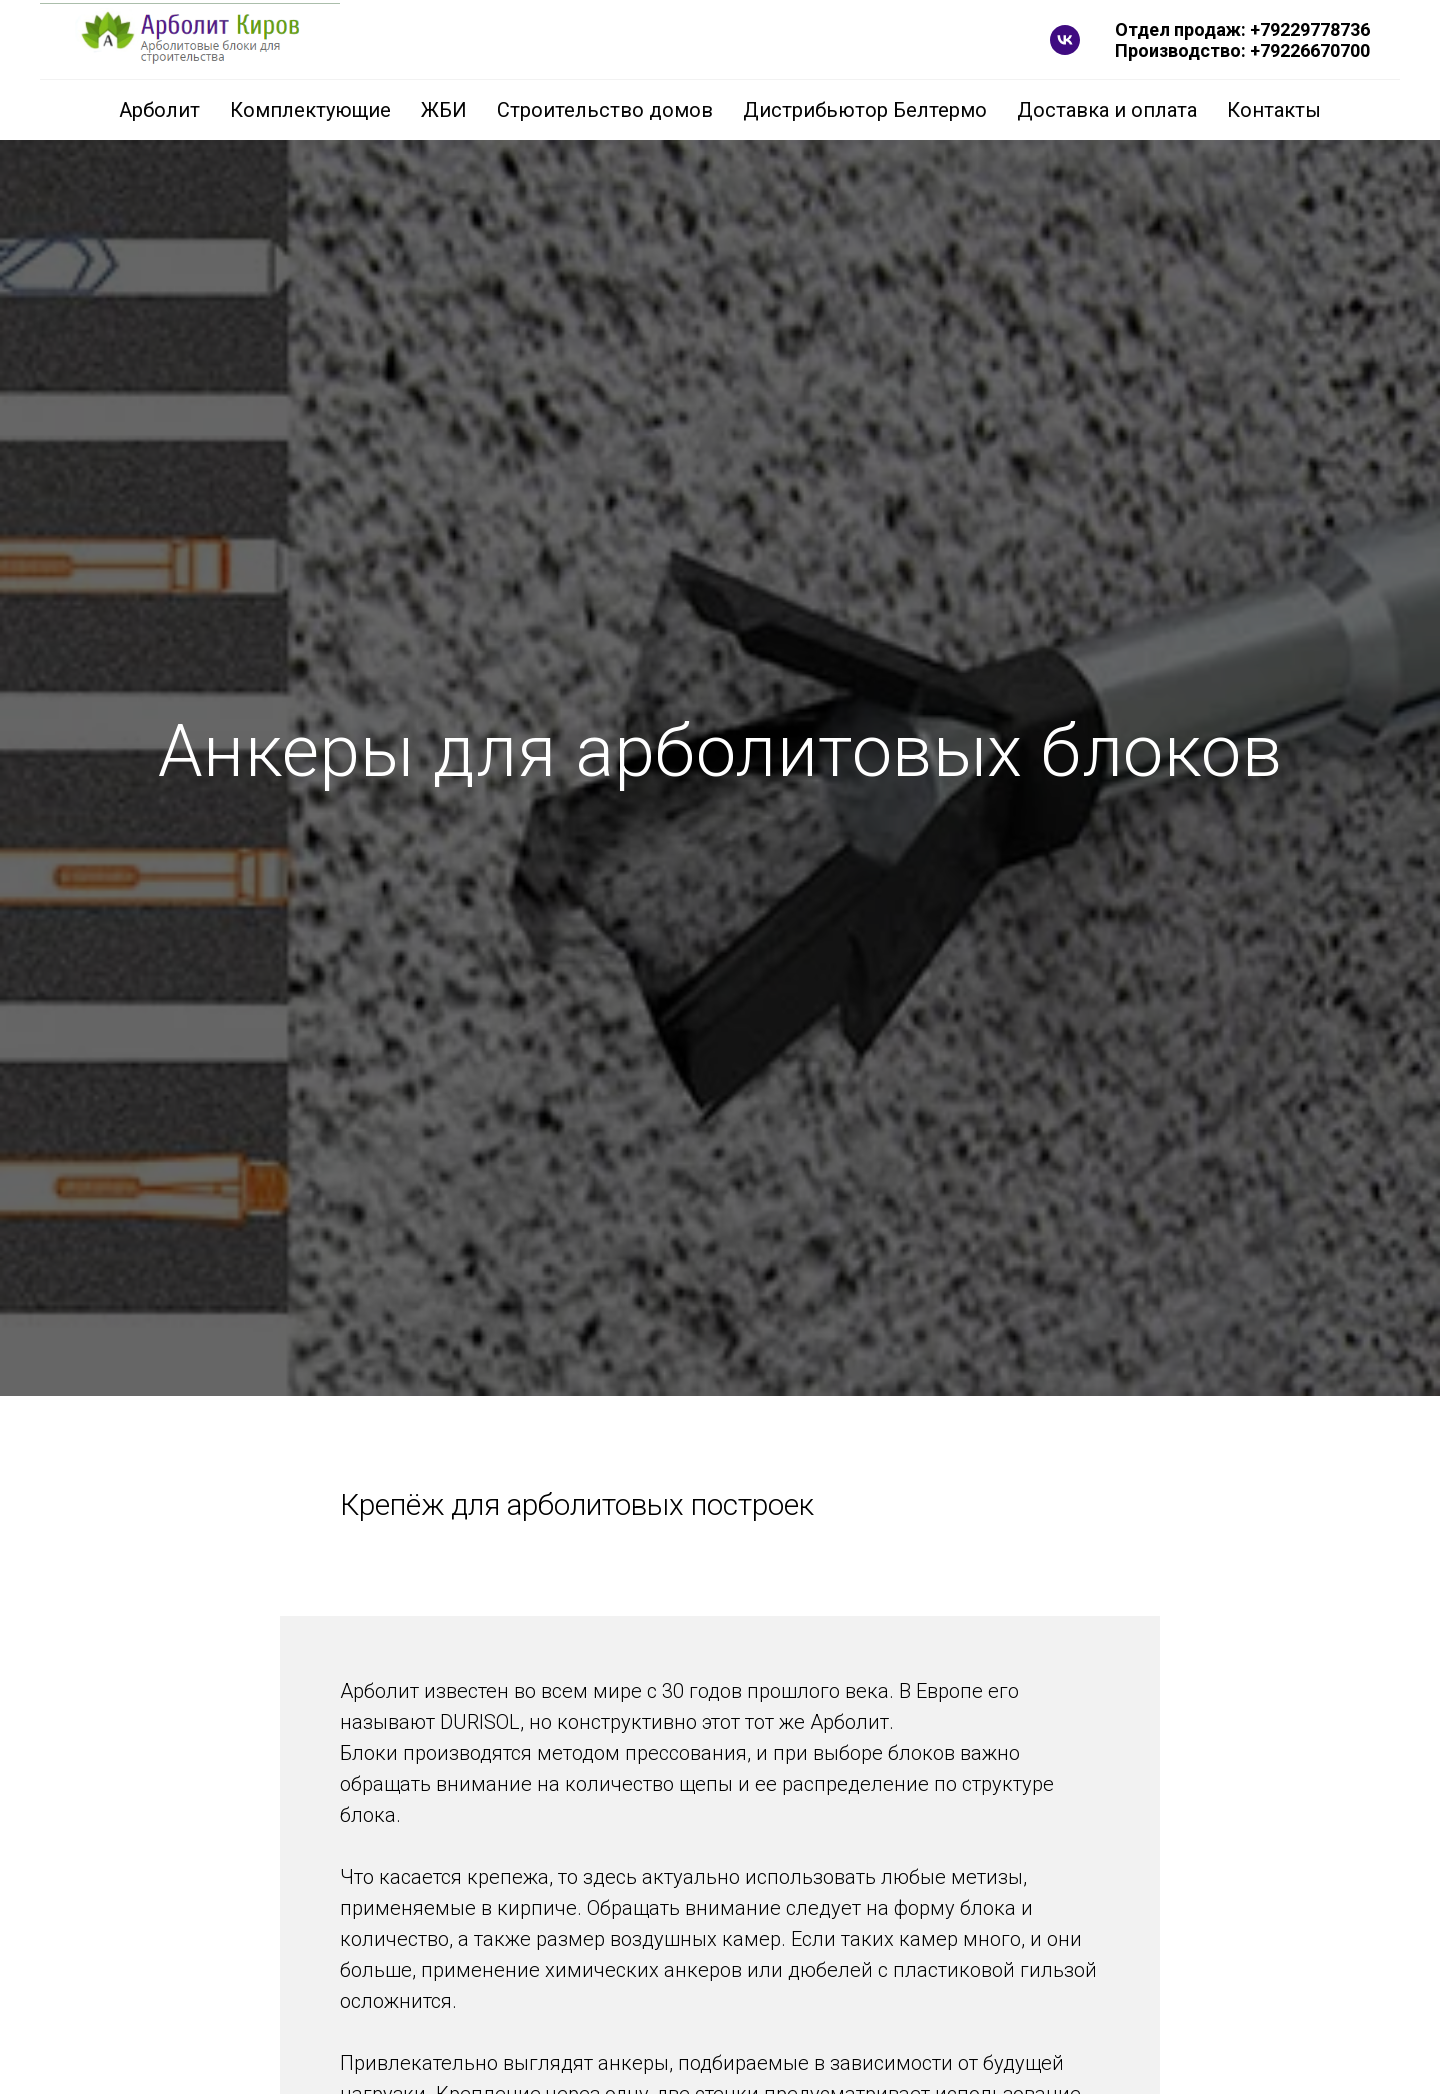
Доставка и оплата (1107, 110)
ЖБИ (444, 110)
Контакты (1274, 110)
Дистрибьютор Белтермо (865, 110)
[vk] (1065, 40)
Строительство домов (605, 110)
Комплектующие (310, 110)
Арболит (159, 110)
